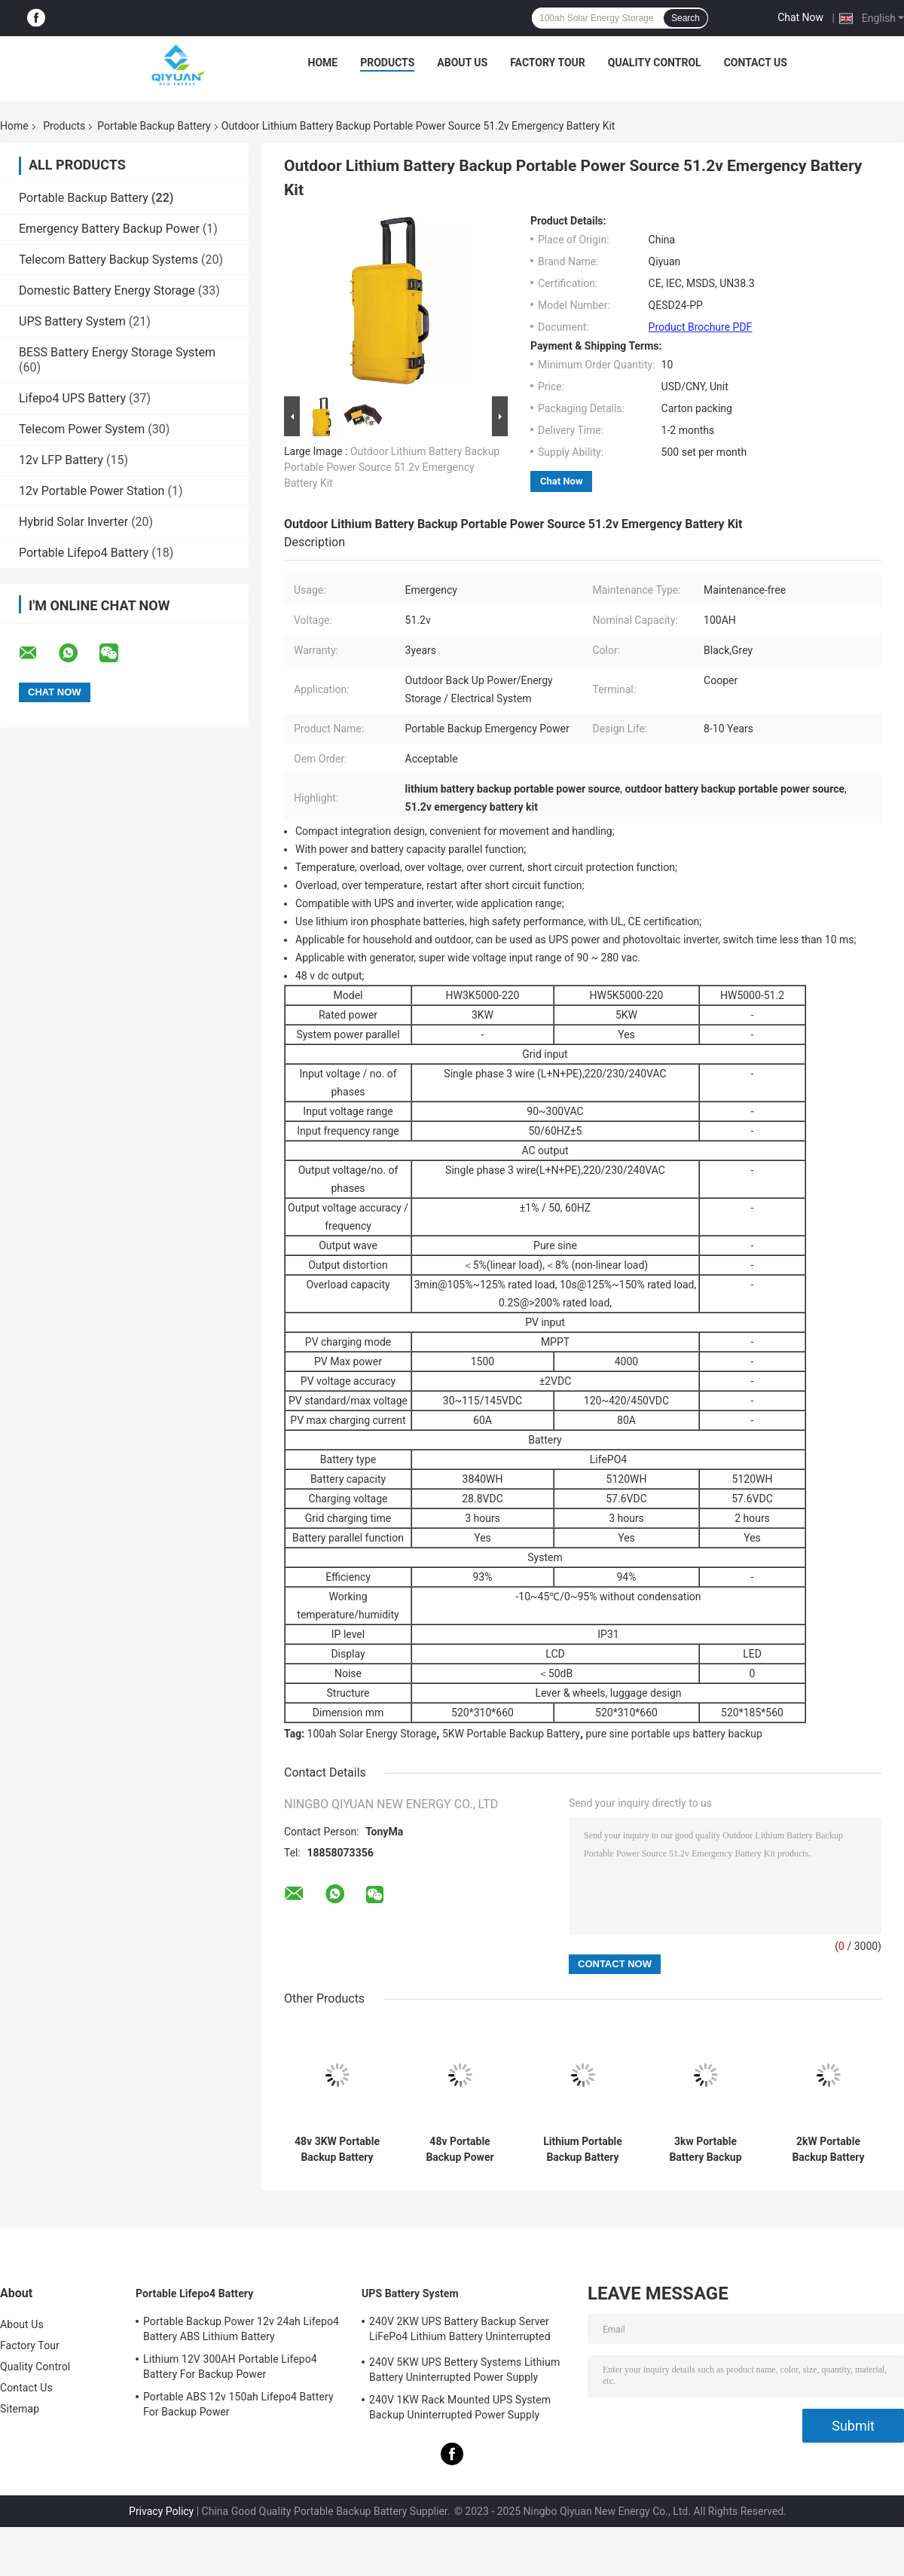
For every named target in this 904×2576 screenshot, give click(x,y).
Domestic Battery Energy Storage (107, 290)
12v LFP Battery (61, 460)
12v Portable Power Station (91, 491)
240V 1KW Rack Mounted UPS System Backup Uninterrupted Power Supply (460, 2407)
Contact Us (755, 63)
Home (323, 63)
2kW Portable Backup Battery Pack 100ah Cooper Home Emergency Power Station (829, 2149)
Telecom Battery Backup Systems (108, 259)
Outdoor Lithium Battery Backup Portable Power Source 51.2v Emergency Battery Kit (391, 467)
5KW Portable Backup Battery (511, 1734)
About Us (462, 63)
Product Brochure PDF (701, 327)
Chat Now (800, 17)
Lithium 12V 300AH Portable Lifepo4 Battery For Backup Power (230, 2366)
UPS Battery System (72, 321)
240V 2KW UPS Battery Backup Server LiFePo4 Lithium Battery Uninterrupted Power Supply (460, 2331)
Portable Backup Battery (153, 126)
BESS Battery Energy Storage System (117, 352)
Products (387, 63)
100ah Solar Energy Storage (372, 1734)
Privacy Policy (161, 2511)
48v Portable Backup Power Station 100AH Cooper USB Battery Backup (459, 2149)
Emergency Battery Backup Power (109, 229)
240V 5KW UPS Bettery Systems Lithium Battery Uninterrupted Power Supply (464, 2369)
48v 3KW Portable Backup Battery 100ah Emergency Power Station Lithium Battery (337, 2149)
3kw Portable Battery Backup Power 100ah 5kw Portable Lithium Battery (706, 2149)
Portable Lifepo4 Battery (83, 552)
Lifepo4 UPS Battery (72, 398)
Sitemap (19, 2409)
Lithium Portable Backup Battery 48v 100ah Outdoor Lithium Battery (582, 2149)
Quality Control (654, 63)
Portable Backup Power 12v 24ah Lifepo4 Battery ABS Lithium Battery (241, 2328)
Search (685, 18)
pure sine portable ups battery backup (674, 1734)
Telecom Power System (82, 429)
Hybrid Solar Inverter (73, 522)
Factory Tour (547, 63)
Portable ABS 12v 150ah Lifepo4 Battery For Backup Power (238, 2404)
